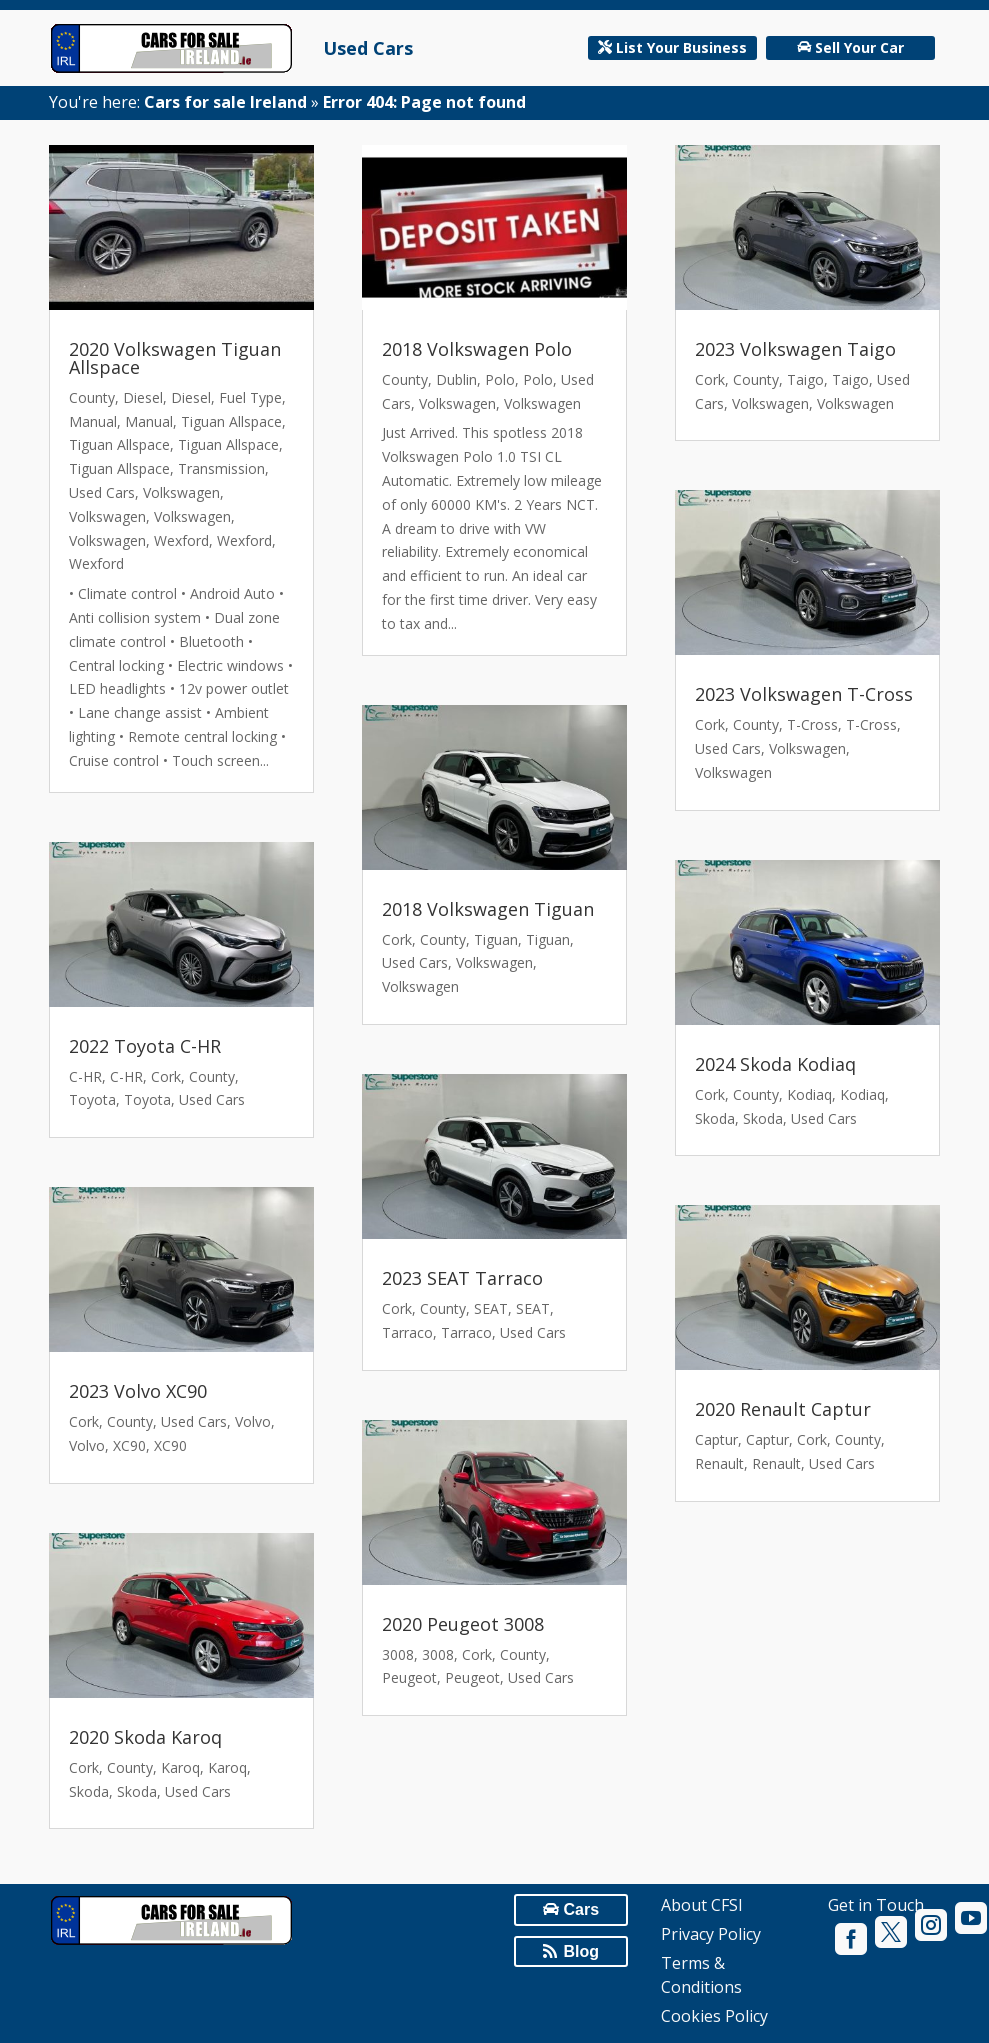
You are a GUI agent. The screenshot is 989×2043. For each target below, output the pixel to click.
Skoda (89, 1791)
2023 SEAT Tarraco (462, 1278)
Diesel (143, 397)
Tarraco (407, 1332)
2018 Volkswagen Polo (477, 349)
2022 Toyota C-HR (145, 1046)
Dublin (456, 379)
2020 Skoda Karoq (145, 1737)
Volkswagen (181, 492)
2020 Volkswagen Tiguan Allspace (175, 358)
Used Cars (368, 48)
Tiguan (496, 939)
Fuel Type (250, 397)
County (92, 397)
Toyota (92, 1099)
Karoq (180, 1767)
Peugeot (409, 1677)
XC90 (129, 1445)
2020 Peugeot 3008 (463, 1624)
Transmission (221, 468)
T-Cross (812, 724)
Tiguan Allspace (231, 421)
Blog (582, 1951)
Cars (581, 1909)
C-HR (85, 1076)
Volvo (253, 1421)
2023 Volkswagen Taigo (795, 349)
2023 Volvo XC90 (138, 1391)
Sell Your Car (859, 47)
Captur (716, 1439)
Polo (500, 379)
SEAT (491, 1308)
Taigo (805, 379)
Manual (93, 421)
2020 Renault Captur (783, 1409)
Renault (719, 1463)
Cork (166, 1076)
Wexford (181, 540)
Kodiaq (809, 1094)
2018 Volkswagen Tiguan (488, 909)
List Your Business (681, 47)
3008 (398, 1654)
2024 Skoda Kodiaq (775, 1064)
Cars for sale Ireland (225, 102)
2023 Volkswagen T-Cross (804, 694)
